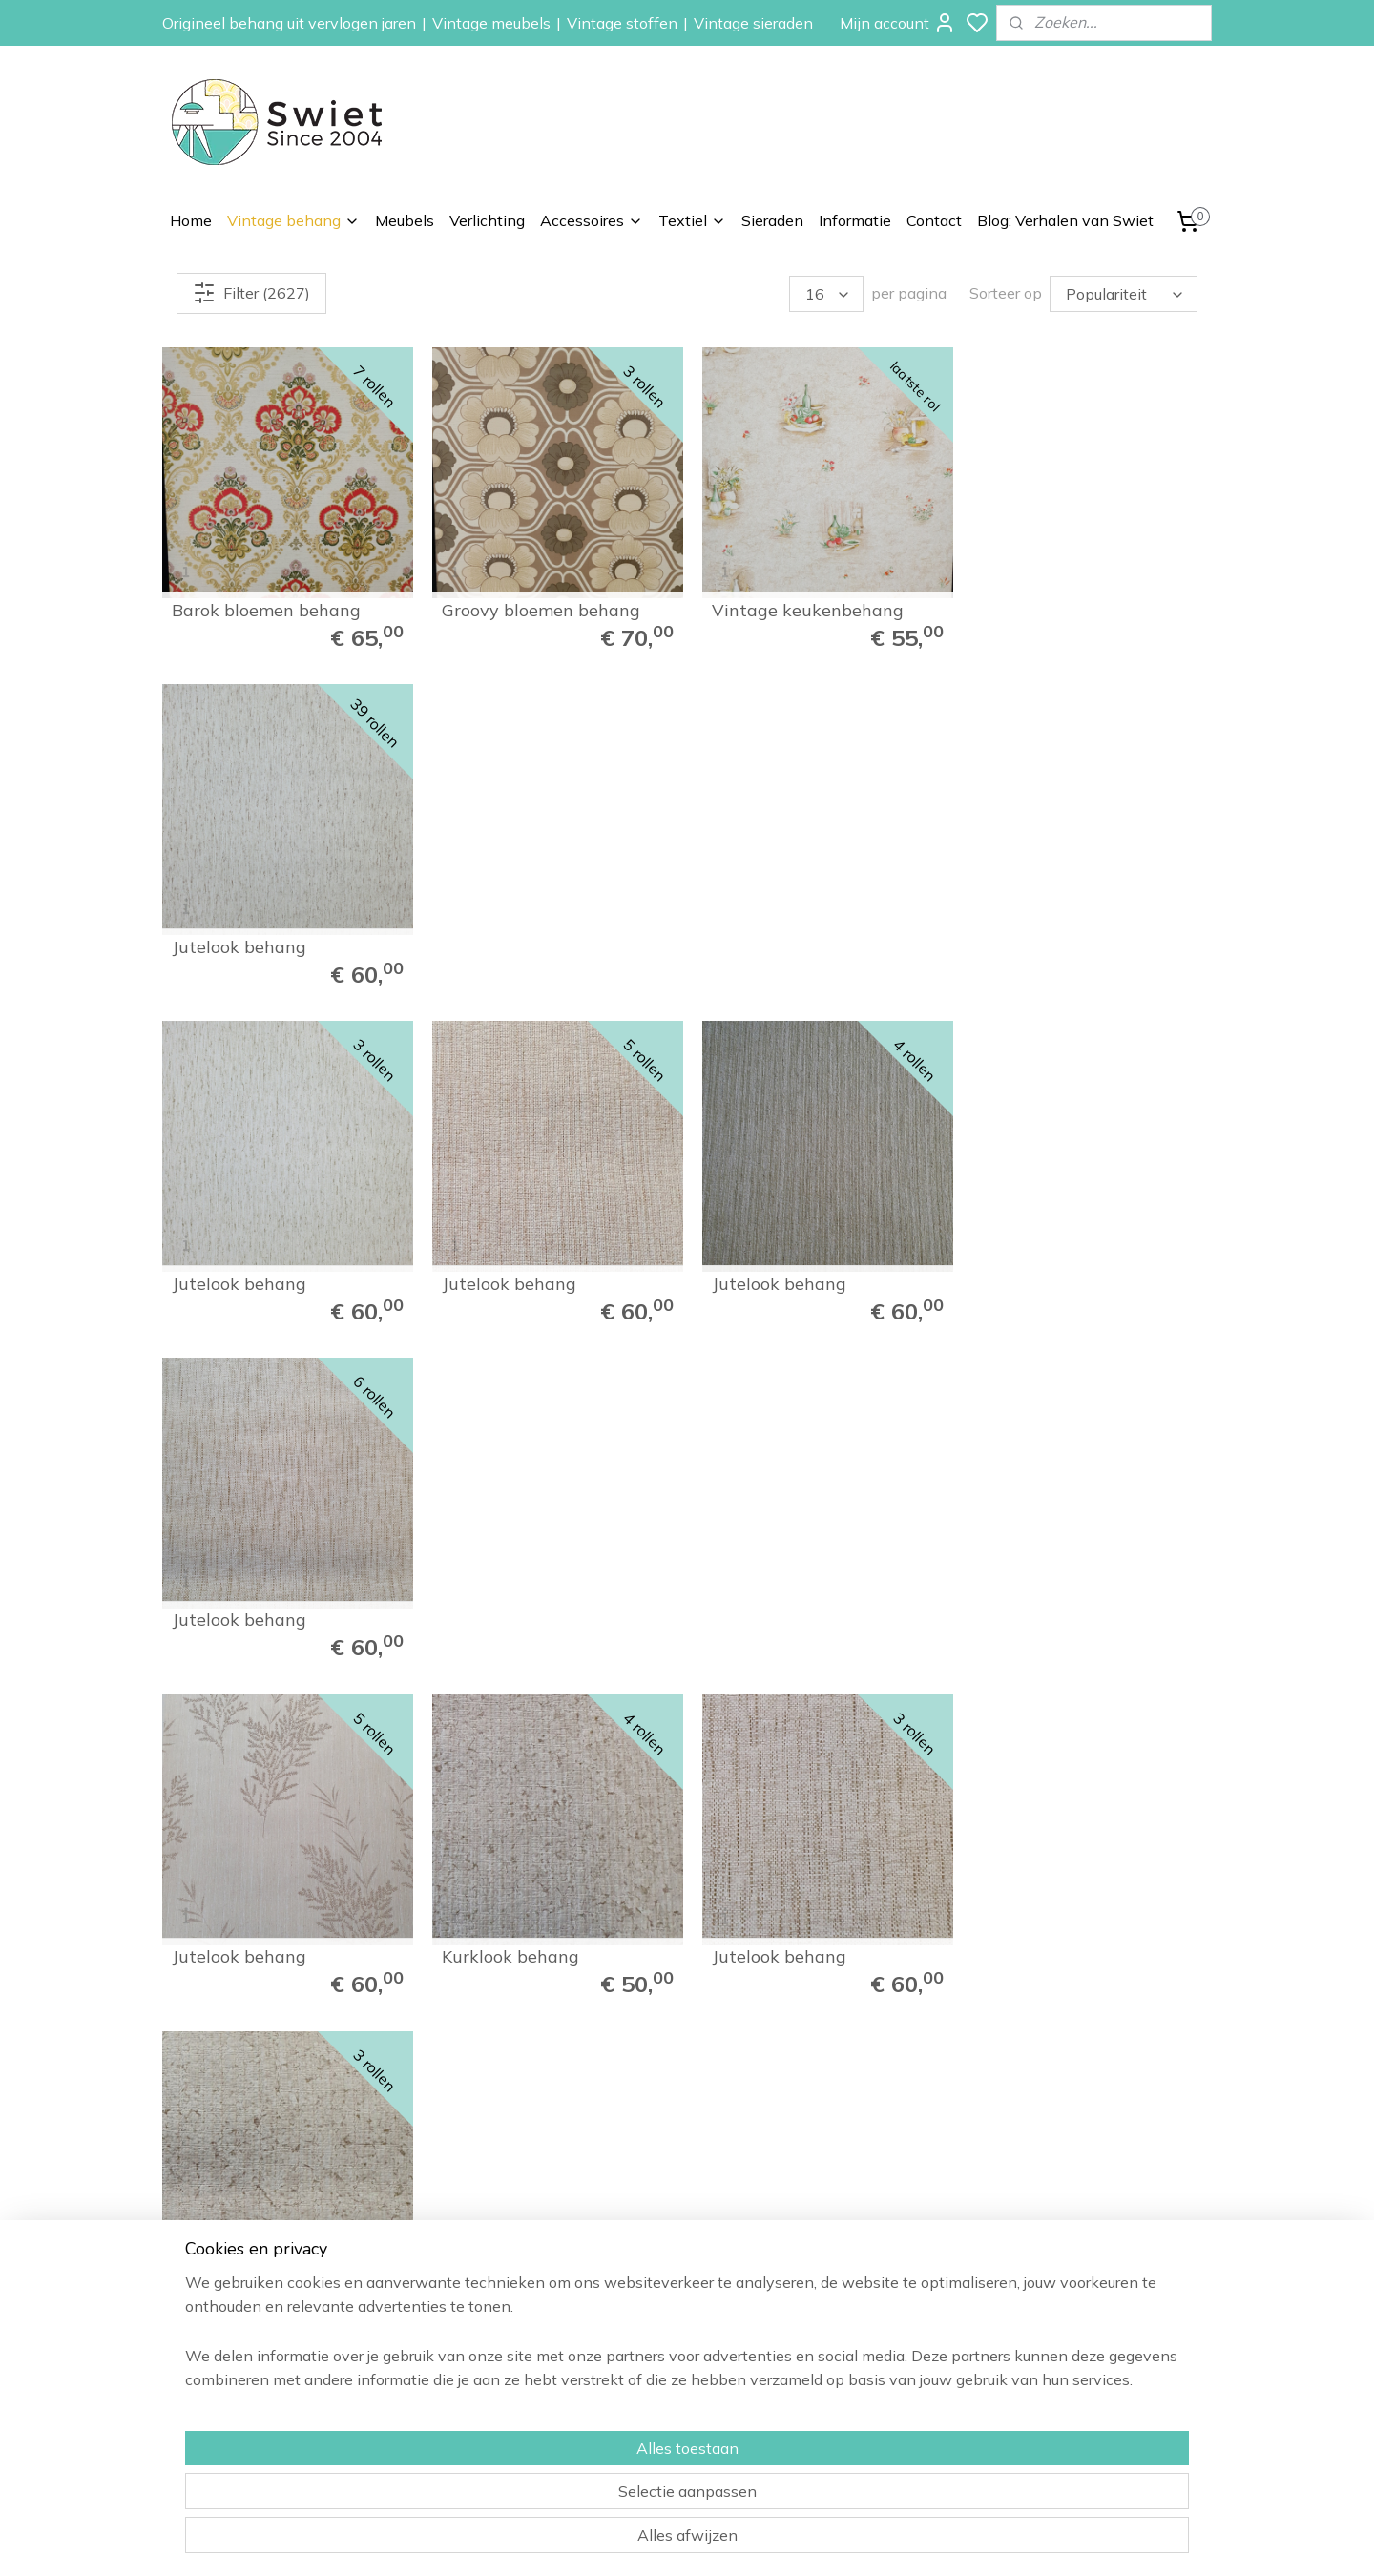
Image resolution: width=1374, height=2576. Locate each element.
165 (1146, 1734)
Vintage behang (293, 220)
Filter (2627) (251, 292)
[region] (561, 2491)
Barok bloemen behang (266, 607)
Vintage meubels (491, 22)
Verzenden (1045, 2285)
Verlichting (487, 220)
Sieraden (772, 220)
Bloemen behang (854, 2264)
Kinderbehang (845, 2306)
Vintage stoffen (622, 22)
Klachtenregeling (1063, 2328)
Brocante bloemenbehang (544, 1609)
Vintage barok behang (264, 1609)
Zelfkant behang (853, 2328)
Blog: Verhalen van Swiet (1065, 220)
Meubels (404, 220)
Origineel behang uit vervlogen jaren (289, 22)
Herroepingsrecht (1065, 2306)
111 (1085, 1734)
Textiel (692, 220)
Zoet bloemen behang (795, 1609)
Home (191, 220)
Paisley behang (849, 2285)
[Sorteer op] (1124, 294)
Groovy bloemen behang (538, 607)
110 (1043, 1734)
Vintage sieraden (753, 22)
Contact (934, 220)
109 (1001, 1734)
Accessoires (591, 220)
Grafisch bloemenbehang (1074, 1609)
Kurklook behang (507, 1275)
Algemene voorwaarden (1087, 2349)
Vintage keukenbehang (802, 607)
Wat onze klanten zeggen (1093, 2264)
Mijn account (898, 22)
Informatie (855, 220)
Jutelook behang (1040, 607)
